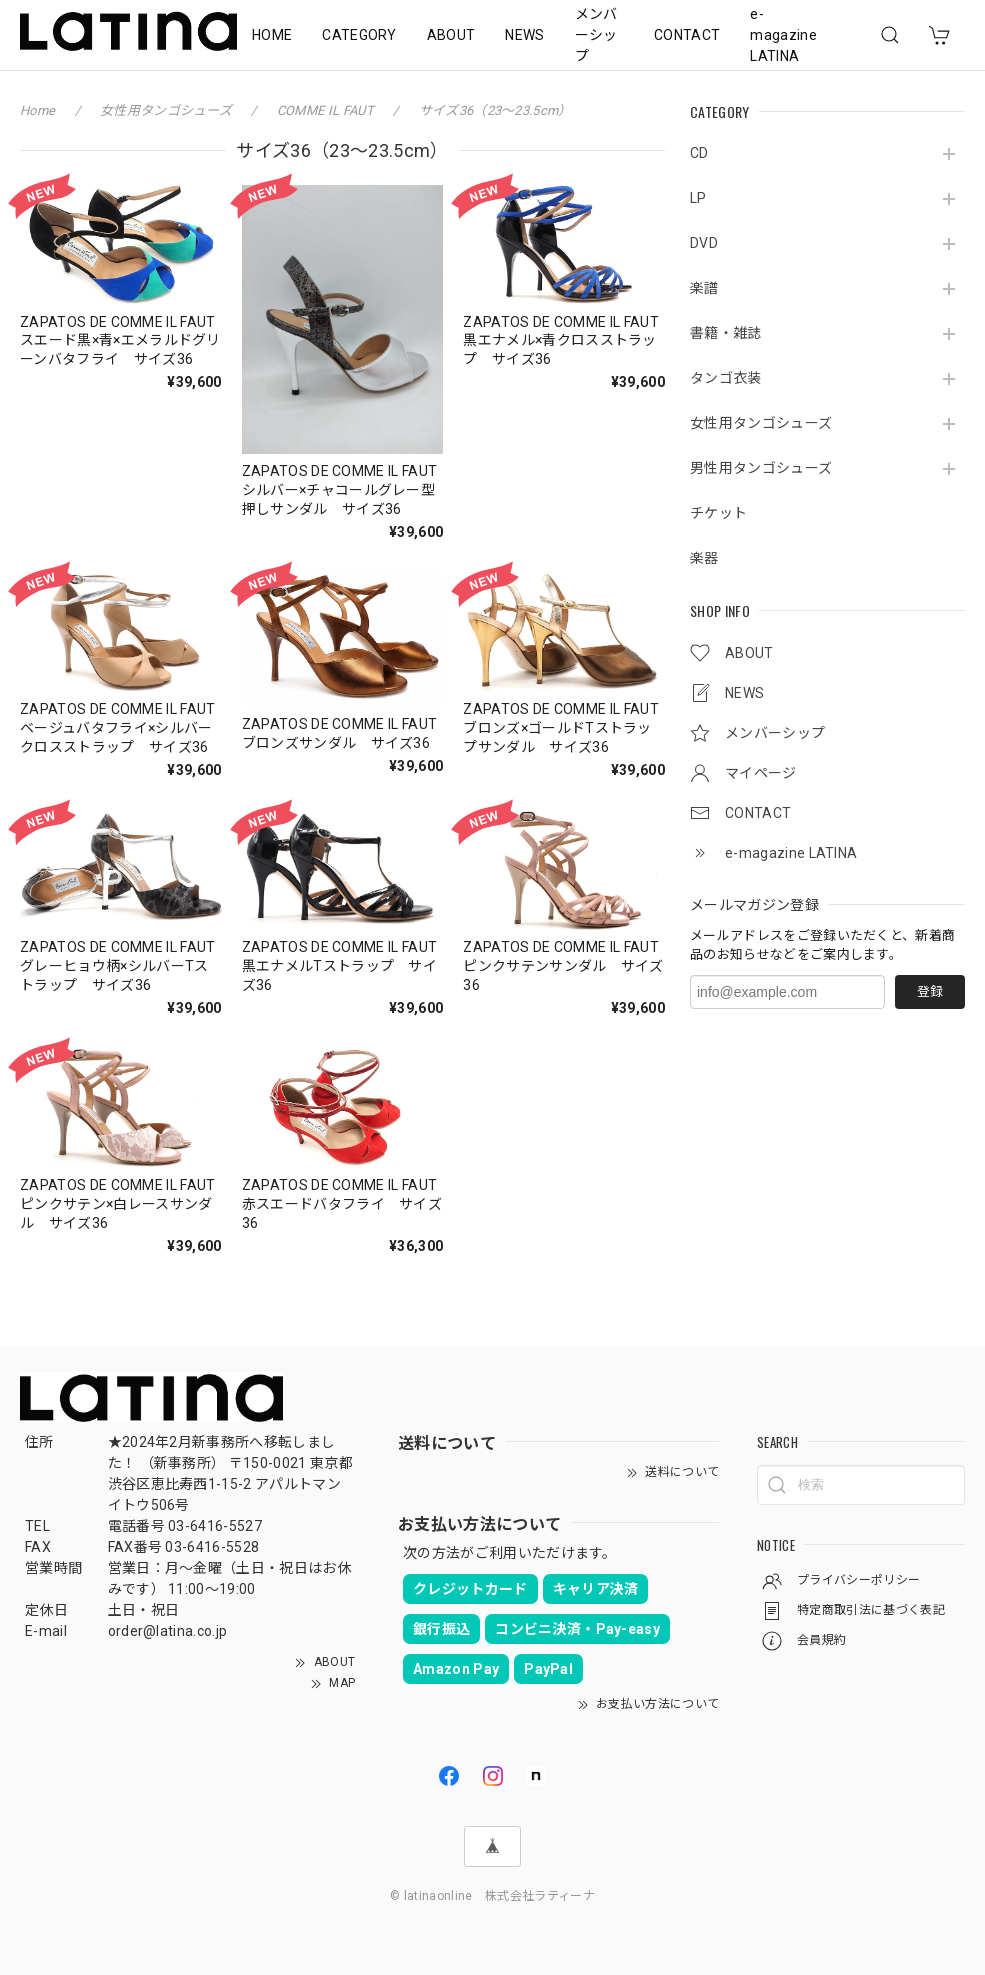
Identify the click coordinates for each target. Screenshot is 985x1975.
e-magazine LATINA (783, 35)
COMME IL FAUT (327, 110)
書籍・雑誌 (726, 333)
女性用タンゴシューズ (761, 423)
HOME (272, 35)
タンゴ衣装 (726, 378)
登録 (930, 991)
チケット (718, 513)
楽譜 (704, 288)
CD (699, 153)
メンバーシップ (596, 35)
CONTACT (687, 35)
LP (698, 198)
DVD (704, 243)
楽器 (704, 558)
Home (37, 110)
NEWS (524, 35)
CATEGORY (359, 35)
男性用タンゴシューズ (761, 468)
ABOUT (451, 35)
